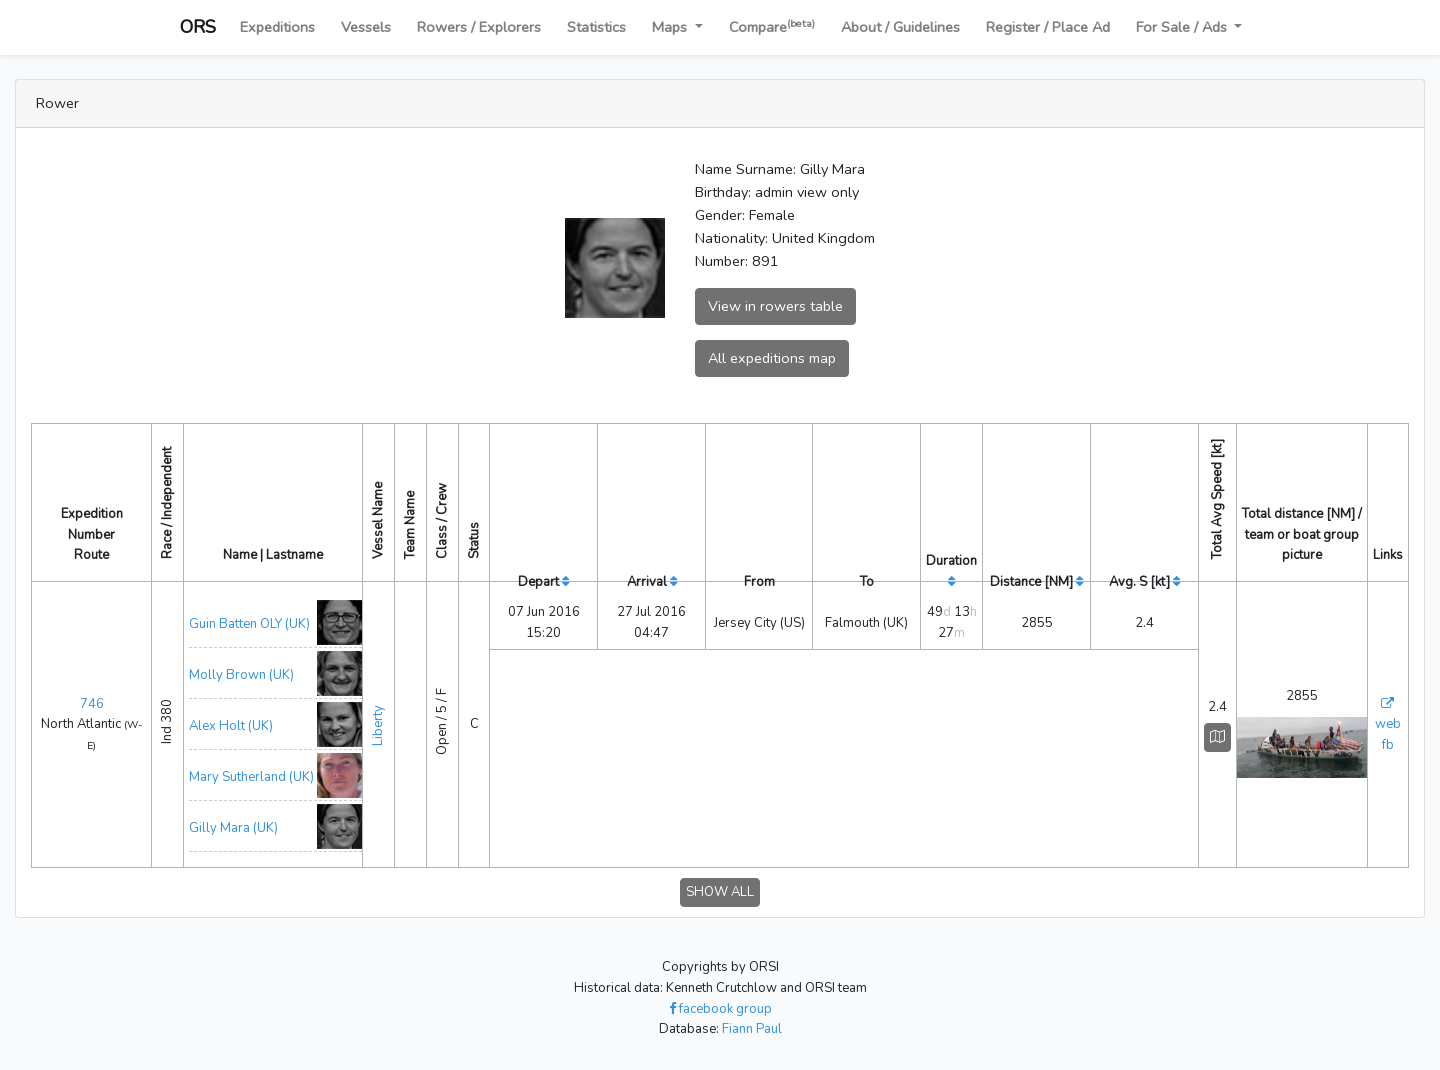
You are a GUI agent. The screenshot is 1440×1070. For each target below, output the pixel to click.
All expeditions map (772, 358)
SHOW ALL (720, 892)
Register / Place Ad (1048, 27)
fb (1388, 745)
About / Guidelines (900, 27)
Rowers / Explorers (479, 27)
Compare (772, 26)
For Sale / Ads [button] (1183, 27)
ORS (198, 27)
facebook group (720, 1009)
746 (92, 704)
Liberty (378, 721)
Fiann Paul (752, 1029)
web (1388, 724)
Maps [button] (671, 27)
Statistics (596, 27)
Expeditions (277, 27)
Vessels (366, 27)
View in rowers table (775, 306)
